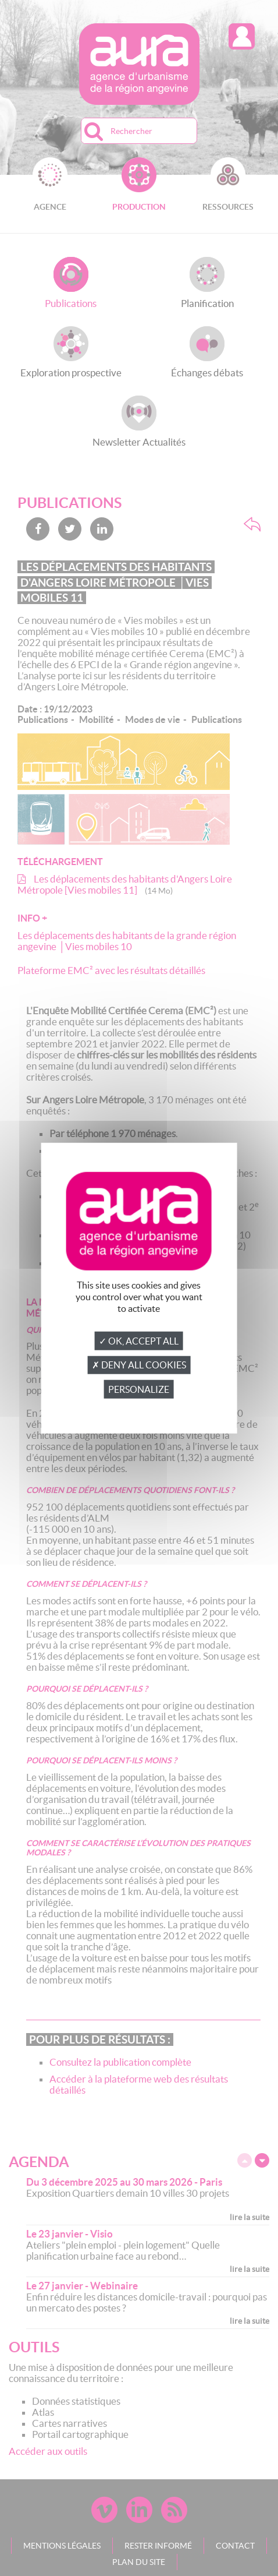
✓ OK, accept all (139, 1341)
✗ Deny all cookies (139, 1365)
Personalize (138, 1389)
